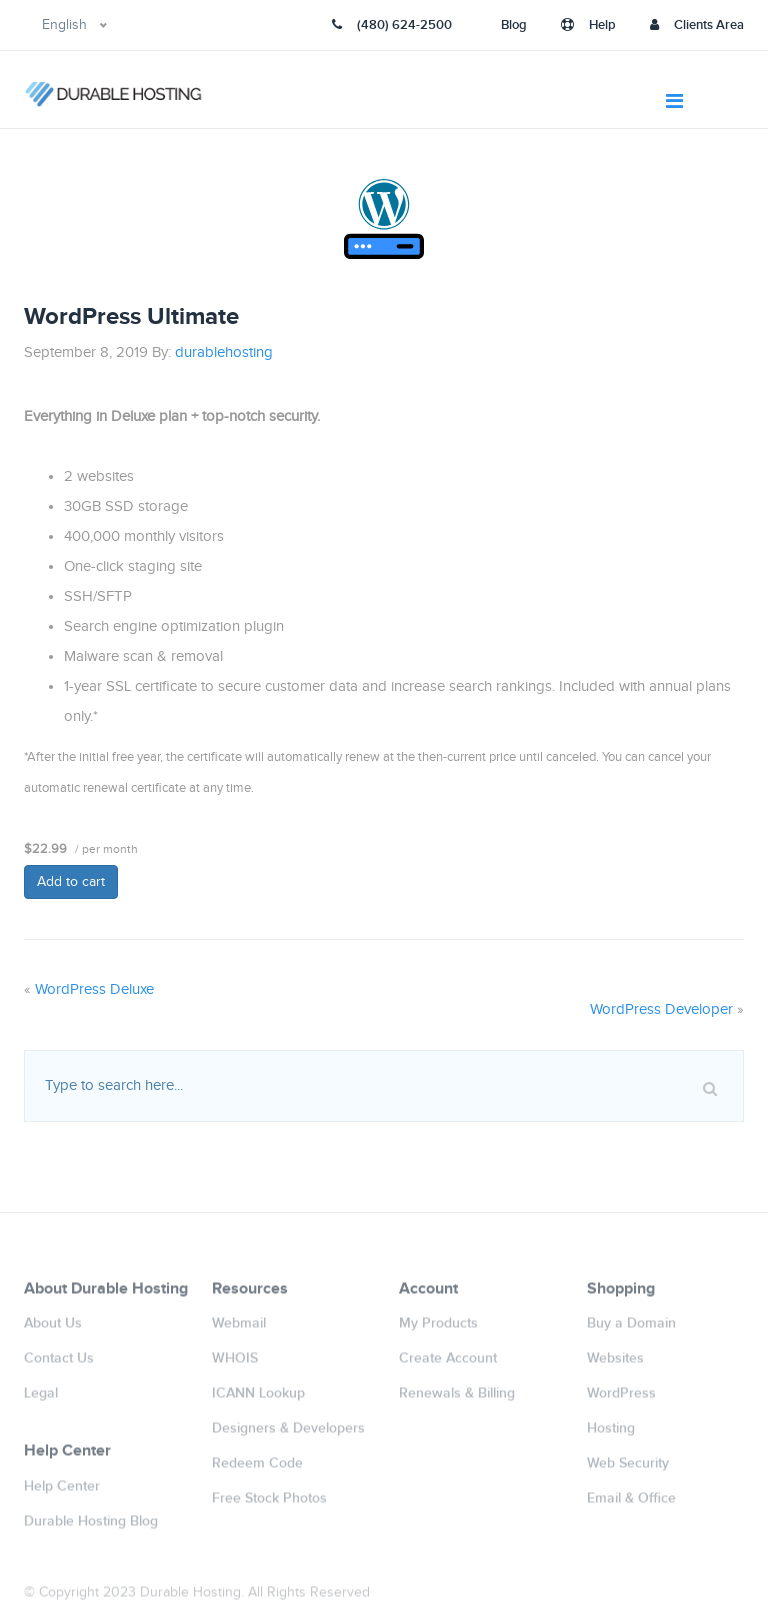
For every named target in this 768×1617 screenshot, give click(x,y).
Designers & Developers (288, 1434)
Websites (615, 1364)
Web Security (628, 1469)
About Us (53, 1329)
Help (588, 25)
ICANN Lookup (258, 1399)
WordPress (621, 1399)
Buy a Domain (631, 1329)
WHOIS (235, 1364)
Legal (41, 1399)
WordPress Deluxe (94, 989)
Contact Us (59, 1364)
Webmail (239, 1329)
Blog (514, 25)
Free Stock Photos (269, 1504)
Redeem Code (257, 1469)
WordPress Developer (661, 1009)
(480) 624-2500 (392, 25)
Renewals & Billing (457, 1399)
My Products (438, 1329)
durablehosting (224, 352)
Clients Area (697, 25)
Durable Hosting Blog (91, 1526)
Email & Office (631, 1504)
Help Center (62, 1491)
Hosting (611, 1434)
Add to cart (71, 882)
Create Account (448, 1364)
